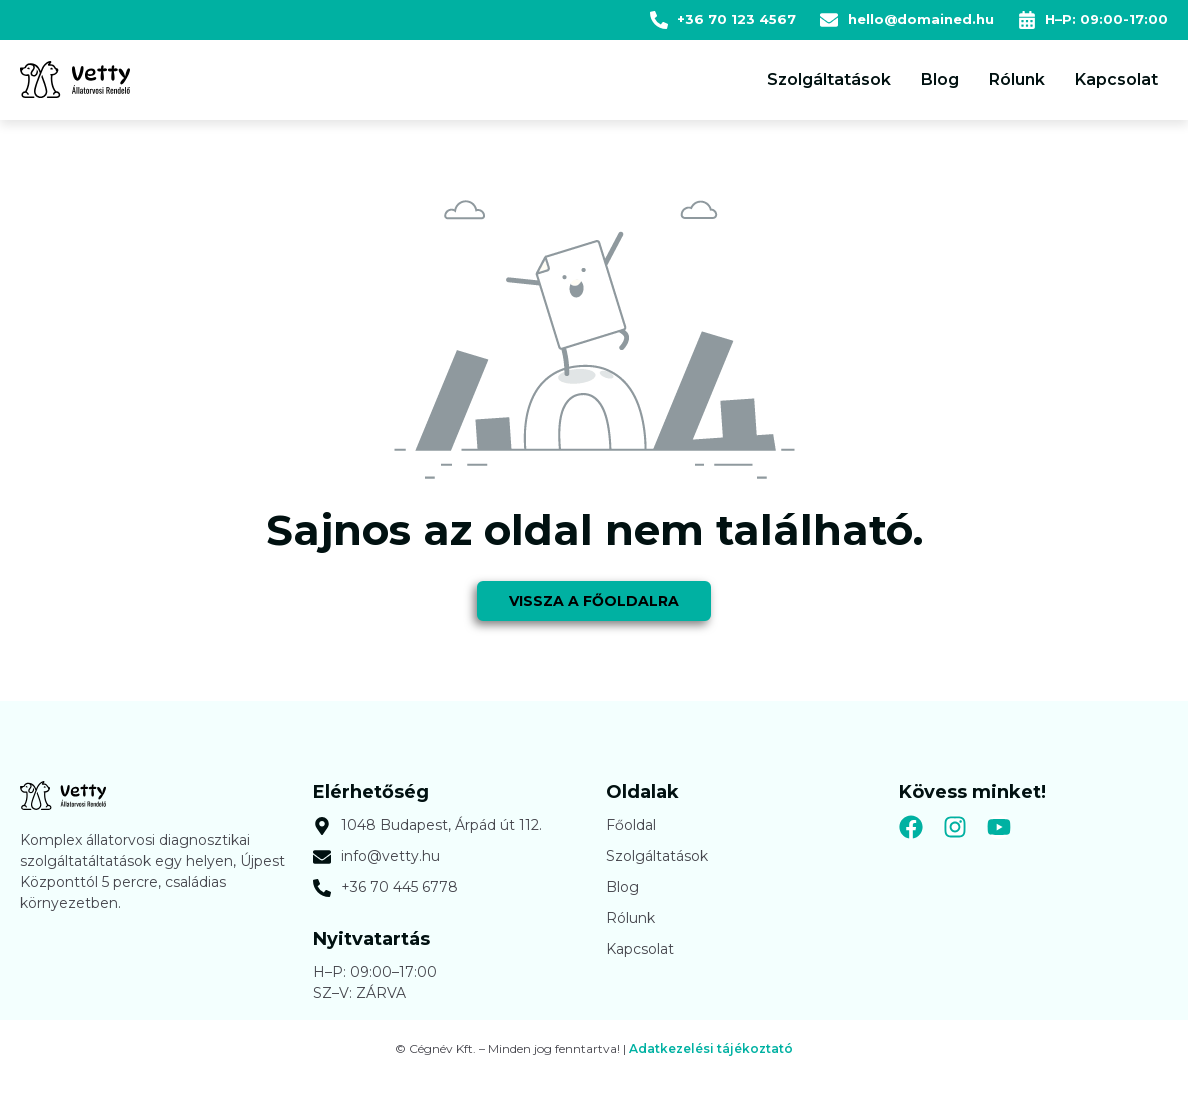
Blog (940, 79)
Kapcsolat (1116, 79)
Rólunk (1017, 79)
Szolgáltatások (829, 79)
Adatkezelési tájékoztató (711, 1056)
